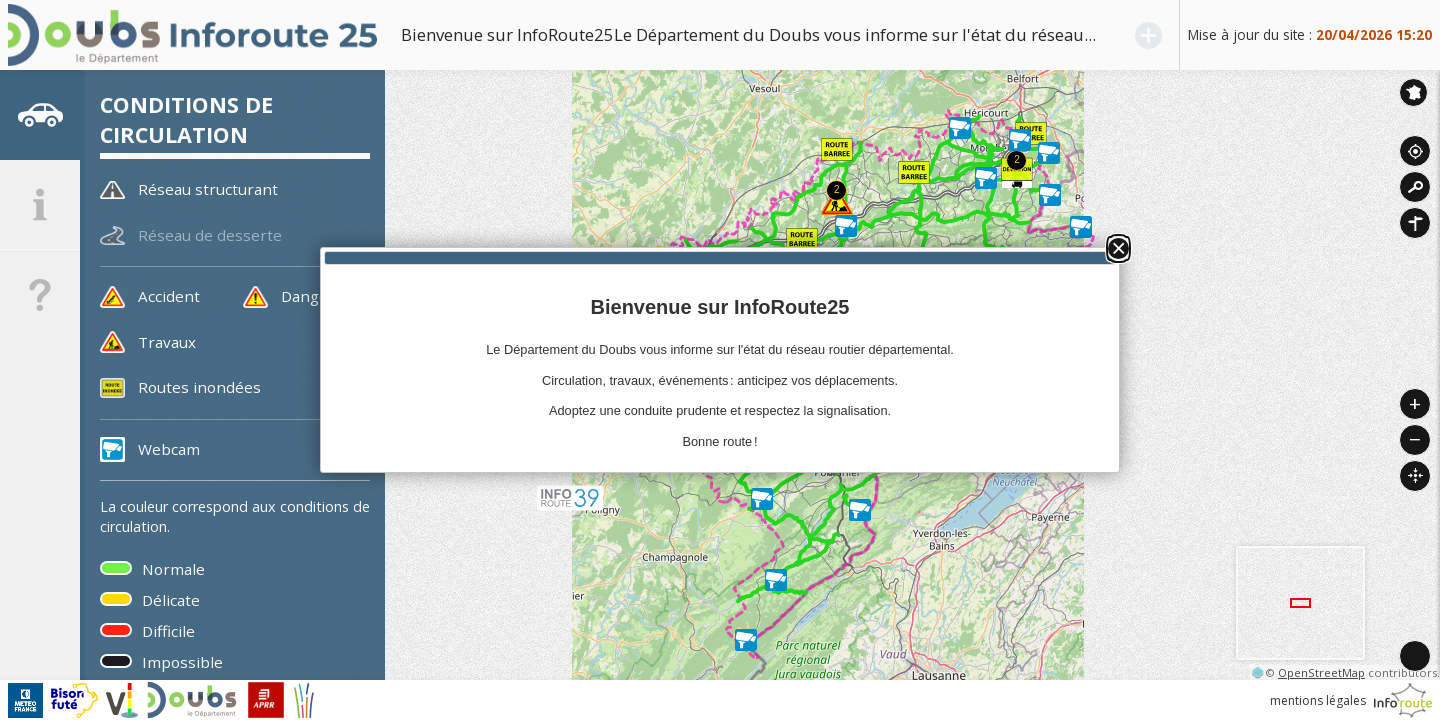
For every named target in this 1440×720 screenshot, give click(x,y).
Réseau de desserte (210, 235)
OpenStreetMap (1321, 672)
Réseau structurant (208, 189)
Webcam (169, 449)
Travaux (167, 342)
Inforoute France (1413, 92)
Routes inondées (199, 387)
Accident (169, 296)
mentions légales (1318, 700)
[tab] (40, 115)
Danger (308, 296)
